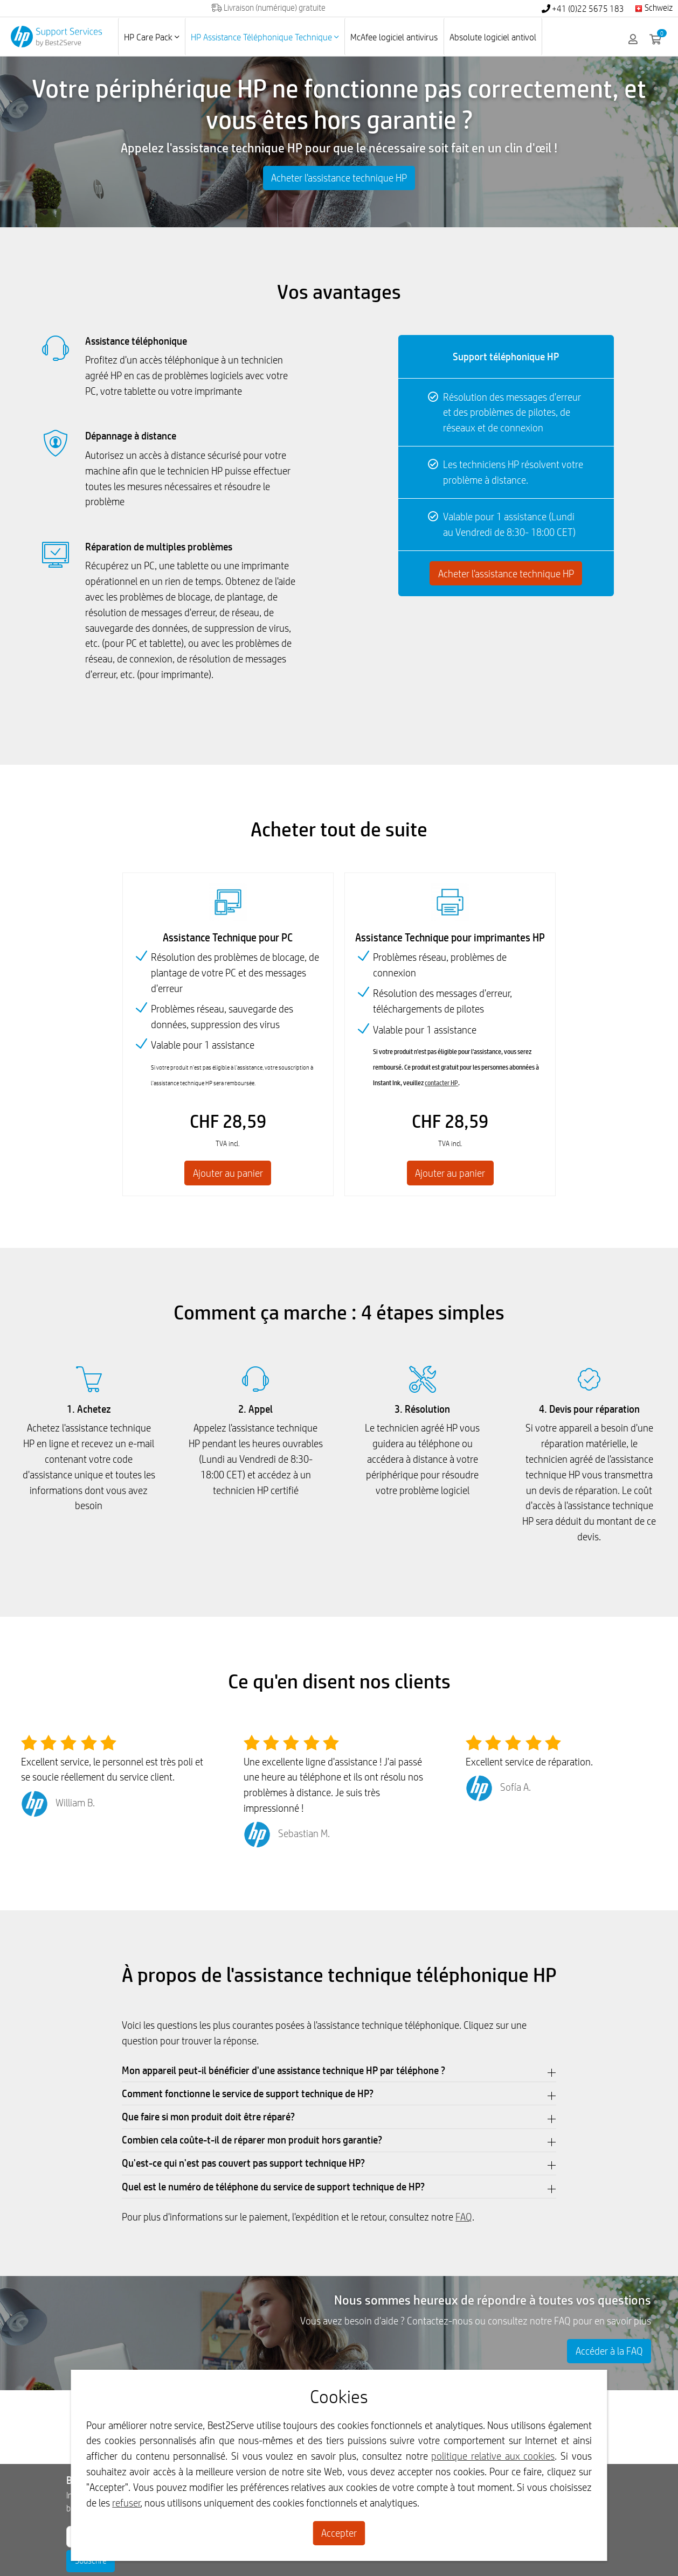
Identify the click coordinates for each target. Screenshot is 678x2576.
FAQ (463, 2218)
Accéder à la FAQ (609, 2353)
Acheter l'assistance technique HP (339, 177)
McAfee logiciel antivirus (394, 37)
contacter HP (441, 1083)
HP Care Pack (151, 37)
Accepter (339, 2532)
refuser (126, 2502)
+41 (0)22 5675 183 (583, 9)
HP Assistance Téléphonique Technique (264, 37)
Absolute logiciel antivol (492, 37)
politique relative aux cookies (493, 2455)
